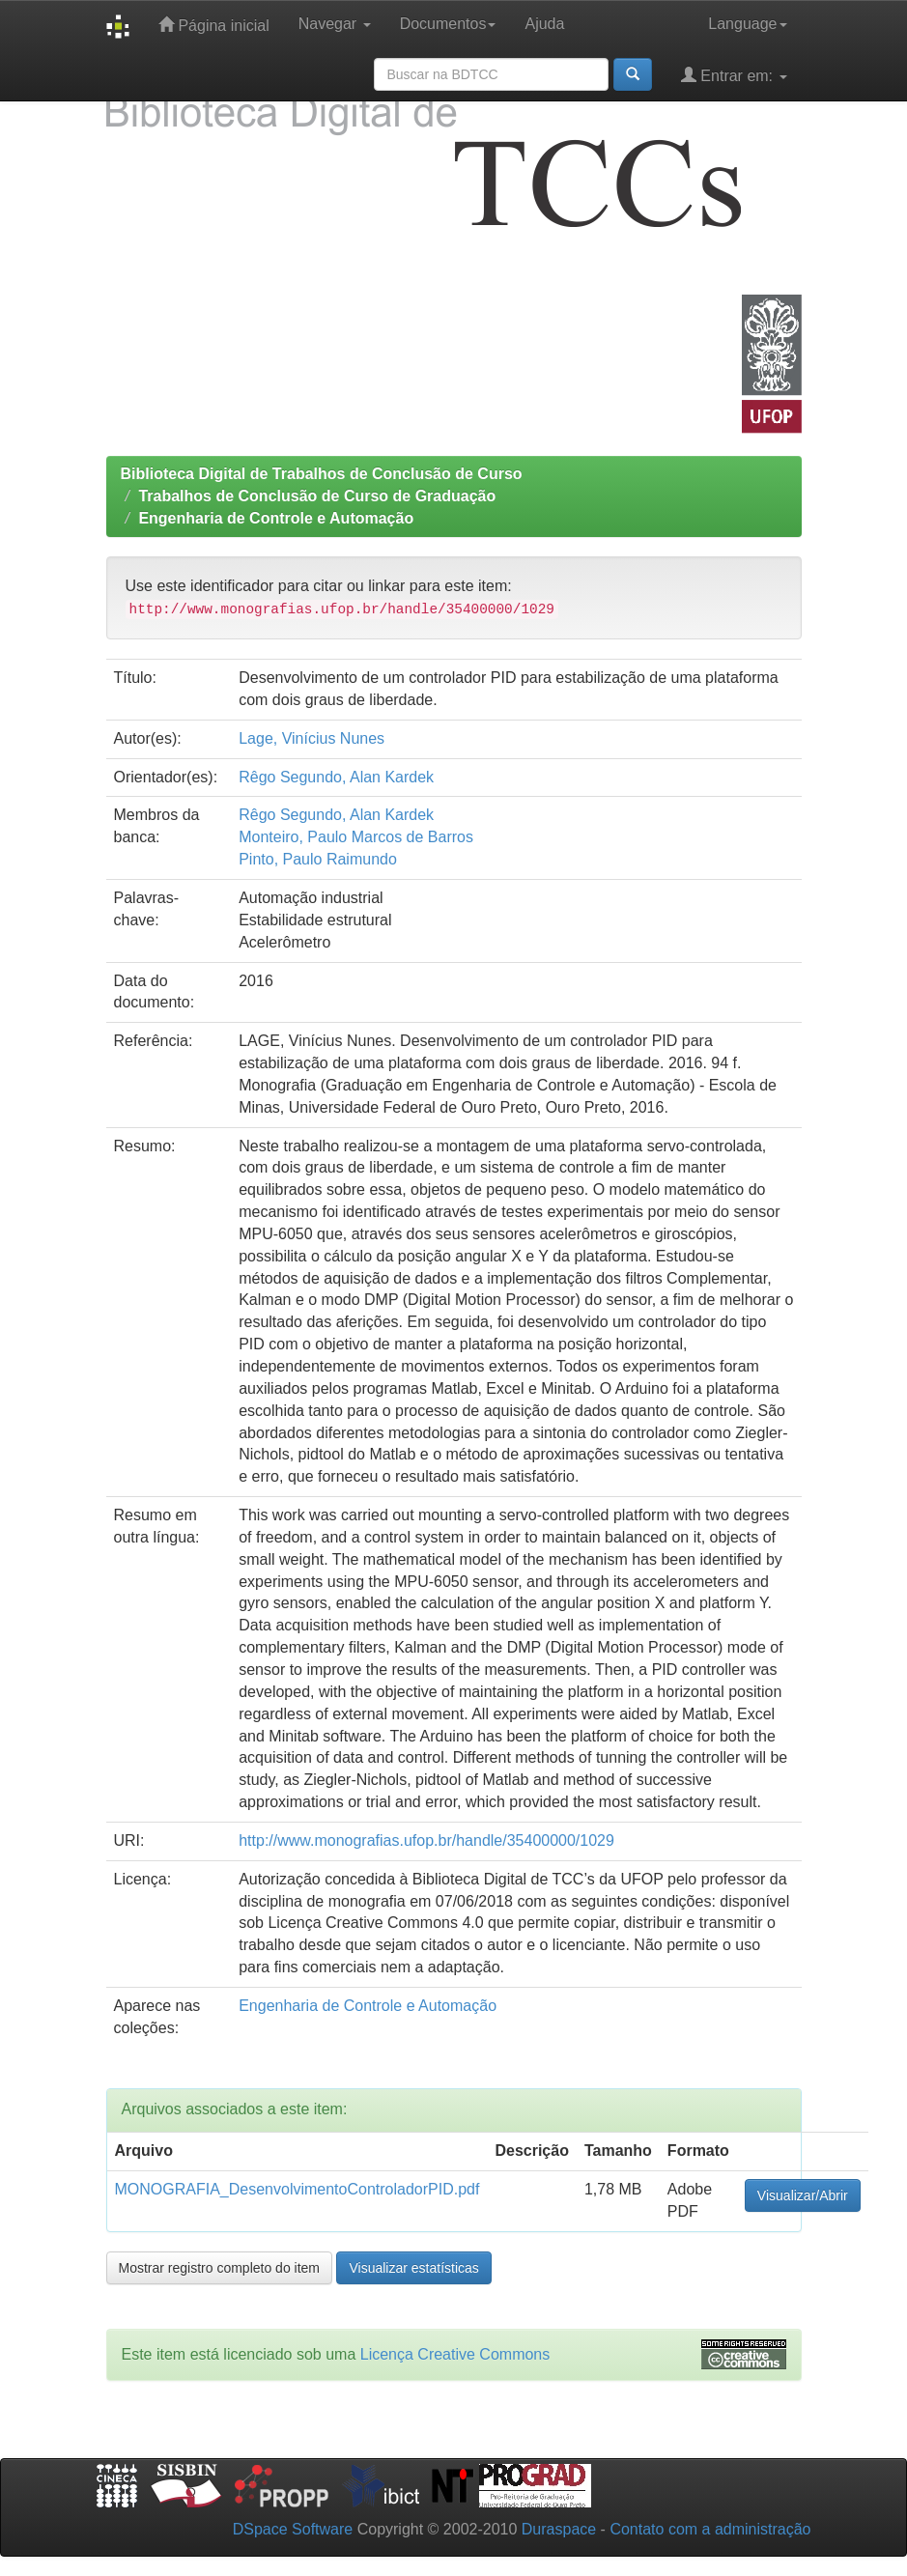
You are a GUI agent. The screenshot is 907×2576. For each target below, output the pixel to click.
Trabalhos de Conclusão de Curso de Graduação (317, 496)
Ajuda (544, 23)
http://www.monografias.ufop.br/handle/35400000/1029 (426, 1840)
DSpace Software (293, 2529)
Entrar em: (734, 75)
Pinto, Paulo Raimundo (318, 859)
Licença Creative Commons (455, 2354)
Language (747, 23)
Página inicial (213, 24)
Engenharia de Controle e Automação (275, 518)
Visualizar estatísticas (413, 2268)
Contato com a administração (709, 2529)
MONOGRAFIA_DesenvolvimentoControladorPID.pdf (297, 2189)
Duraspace (559, 2529)
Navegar (334, 23)
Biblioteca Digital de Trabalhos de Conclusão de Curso (322, 474)
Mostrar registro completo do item (220, 2268)
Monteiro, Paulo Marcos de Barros (356, 837)
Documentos (448, 23)
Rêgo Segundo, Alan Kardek (336, 777)
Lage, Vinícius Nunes (311, 738)
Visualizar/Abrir (802, 2195)
